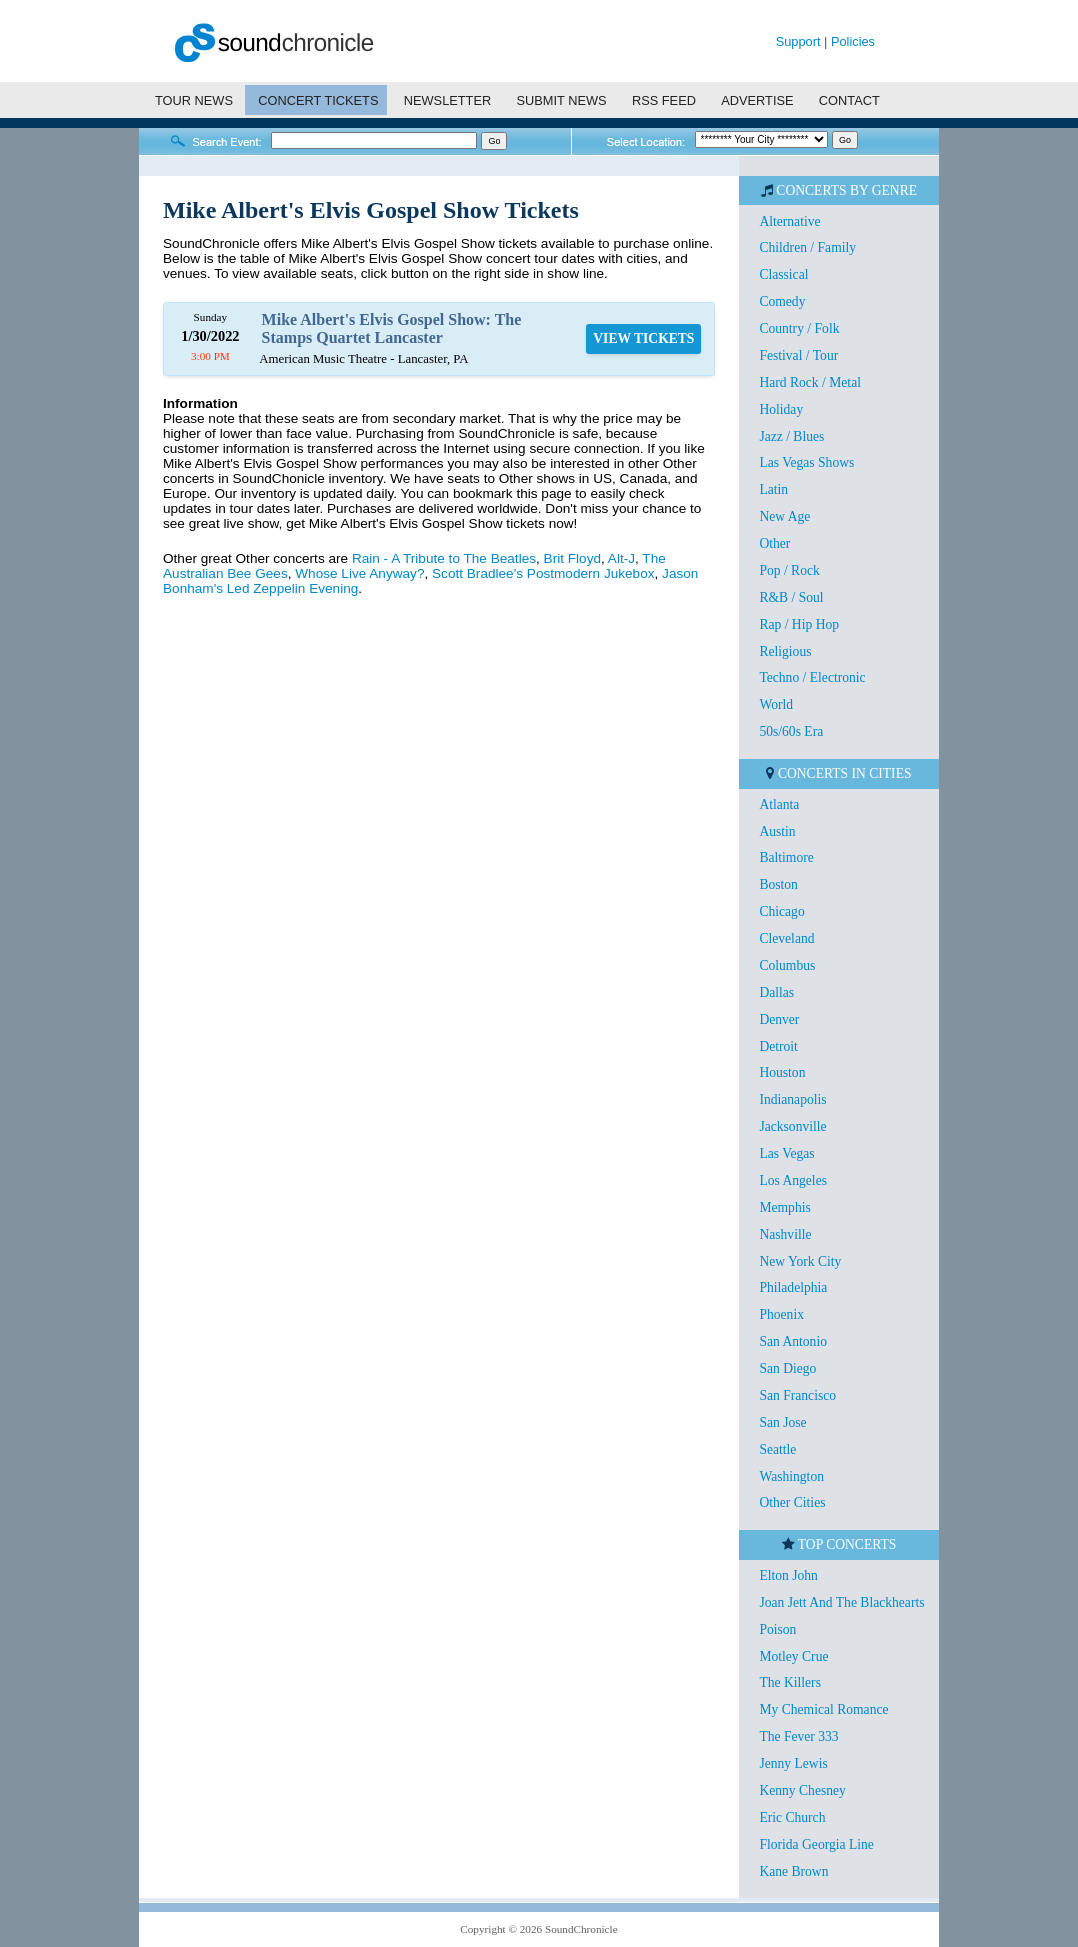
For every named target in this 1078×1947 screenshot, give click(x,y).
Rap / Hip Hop (799, 624)
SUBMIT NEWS (562, 100)
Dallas (776, 992)
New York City (800, 1261)
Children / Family (807, 247)
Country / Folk (799, 328)
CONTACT (849, 100)
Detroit (778, 1046)
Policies (853, 41)
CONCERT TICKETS (318, 100)
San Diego (787, 1368)
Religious (785, 651)
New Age (784, 516)
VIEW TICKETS (643, 338)
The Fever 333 (798, 1736)
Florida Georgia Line (816, 1844)
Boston (778, 884)
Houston (782, 1072)
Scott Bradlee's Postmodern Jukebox (543, 573)
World (776, 704)
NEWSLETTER (447, 100)
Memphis (784, 1207)
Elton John (788, 1575)
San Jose (782, 1422)
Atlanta (779, 804)
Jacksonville (792, 1126)
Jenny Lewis (793, 1763)
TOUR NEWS (194, 100)
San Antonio (793, 1341)
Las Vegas (786, 1153)
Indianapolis (792, 1099)
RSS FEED (664, 100)
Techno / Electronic (812, 677)
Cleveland (786, 938)
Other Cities (792, 1502)
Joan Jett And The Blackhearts (841, 1602)
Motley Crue (793, 1656)
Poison (777, 1629)
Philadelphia (793, 1287)
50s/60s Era (791, 731)
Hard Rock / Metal (810, 382)
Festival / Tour (798, 355)
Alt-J (621, 558)
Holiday (781, 409)
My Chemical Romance (823, 1709)
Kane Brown (793, 1871)
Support (798, 41)
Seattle (777, 1449)
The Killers (790, 1682)
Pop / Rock (789, 570)
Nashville (785, 1234)
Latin (773, 489)
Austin (777, 831)
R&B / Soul (791, 597)
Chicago (781, 911)
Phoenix (781, 1314)
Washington (791, 1476)
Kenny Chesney (802, 1790)
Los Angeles (793, 1180)
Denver (779, 1019)
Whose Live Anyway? (359, 573)
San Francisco (797, 1395)
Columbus (787, 965)
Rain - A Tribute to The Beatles (444, 558)
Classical (783, 274)
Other (774, 543)
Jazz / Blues (791, 436)
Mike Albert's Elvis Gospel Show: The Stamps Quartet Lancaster (392, 328)
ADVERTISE (757, 100)
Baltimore (786, 857)
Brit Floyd (572, 558)
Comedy (782, 301)
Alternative (789, 221)
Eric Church (792, 1817)
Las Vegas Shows (806, 462)
